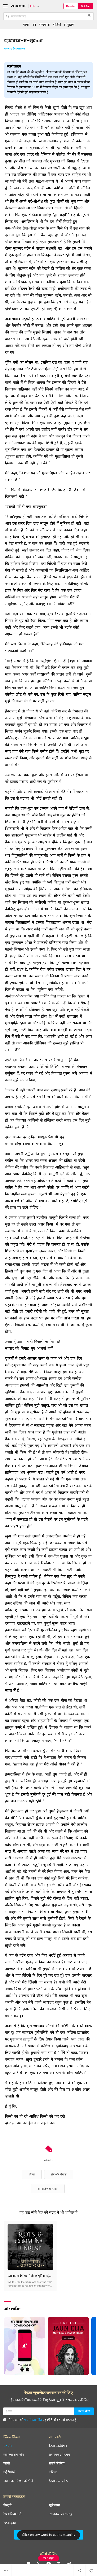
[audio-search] (89, 16)
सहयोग (7, 2445)
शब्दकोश (44, 24)
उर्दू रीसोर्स (9, 2472)
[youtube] (48, 2563)
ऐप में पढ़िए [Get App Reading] (48, 2558)
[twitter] (38, 2563)
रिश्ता (32, 2174)
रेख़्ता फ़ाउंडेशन (58, 2445)
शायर (26, 24)
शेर (34, 24)
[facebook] (28, 2563)
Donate (70, 6)
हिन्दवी (7, 2505)
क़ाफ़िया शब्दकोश (13, 2454)
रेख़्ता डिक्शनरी (12, 2514)
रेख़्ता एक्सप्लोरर (59, 2481)
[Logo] (18, 6)
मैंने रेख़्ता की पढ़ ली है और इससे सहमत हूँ (39, 2420)
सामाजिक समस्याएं (48, 2188)
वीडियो (57, 24)
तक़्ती (6, 2463)
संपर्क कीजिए (57, 2463)
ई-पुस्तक (69, 24)
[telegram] (68, 2563)
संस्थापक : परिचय (59, 2454)
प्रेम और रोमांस (58, 2174)
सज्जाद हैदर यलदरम (14, 49)
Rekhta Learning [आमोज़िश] (60, 2514)
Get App (85, 6)
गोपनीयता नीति (33, 2420)
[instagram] (58, 2563)
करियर (53, 2472)
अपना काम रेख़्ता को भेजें (18, 2481)
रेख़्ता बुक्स (9, 2522)
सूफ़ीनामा (54, 2505)
